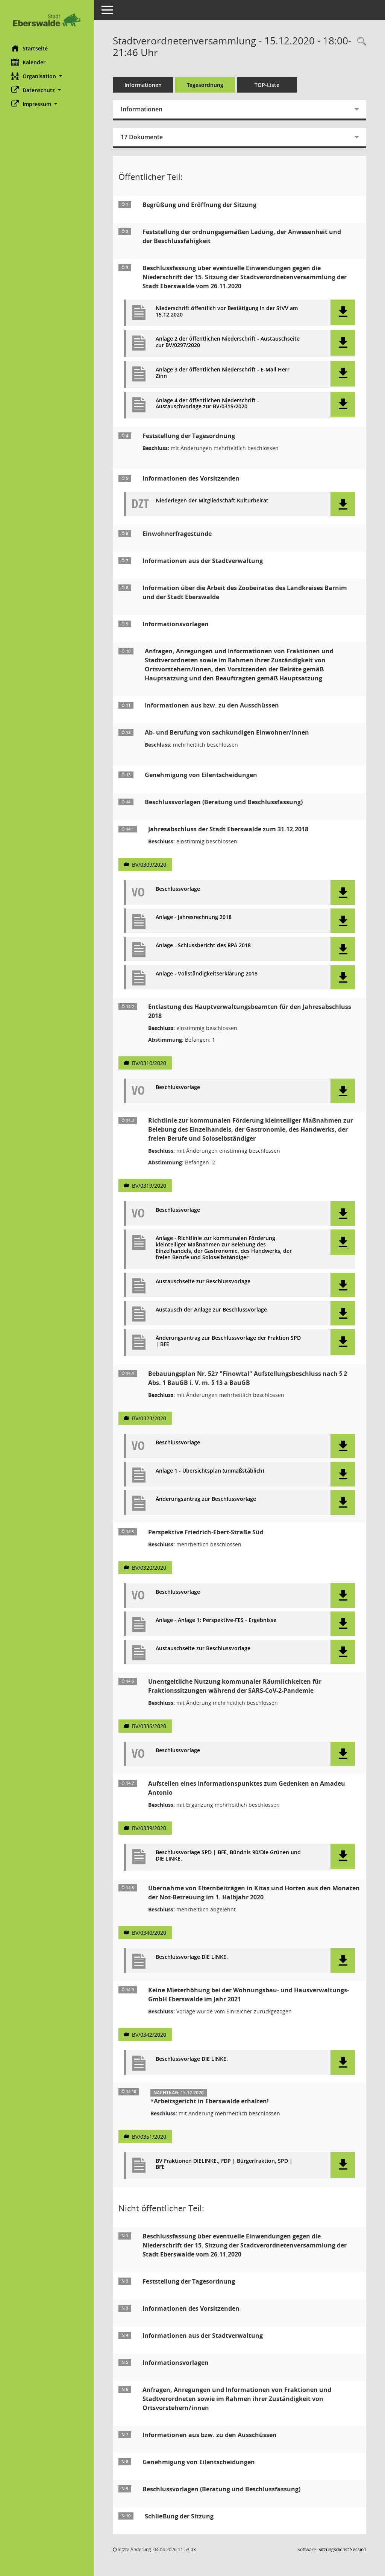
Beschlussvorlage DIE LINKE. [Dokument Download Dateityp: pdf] (192, 1957)
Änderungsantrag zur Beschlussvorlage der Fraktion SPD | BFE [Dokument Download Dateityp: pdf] (228, 1341)
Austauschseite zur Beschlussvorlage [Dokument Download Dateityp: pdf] (203, 1281)
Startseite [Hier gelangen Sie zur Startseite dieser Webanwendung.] (29, 48)
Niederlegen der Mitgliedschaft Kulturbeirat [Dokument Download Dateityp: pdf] (212, 501)
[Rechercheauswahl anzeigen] (359, 41)
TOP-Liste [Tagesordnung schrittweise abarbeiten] (267, 84)
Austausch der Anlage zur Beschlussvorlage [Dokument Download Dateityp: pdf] (211, 1310)
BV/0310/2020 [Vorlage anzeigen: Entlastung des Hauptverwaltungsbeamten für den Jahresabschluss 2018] (149, 1063)
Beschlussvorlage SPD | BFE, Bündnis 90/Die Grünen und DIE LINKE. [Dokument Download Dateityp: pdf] (228, 1855)
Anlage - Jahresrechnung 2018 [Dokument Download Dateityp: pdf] (194, 917)
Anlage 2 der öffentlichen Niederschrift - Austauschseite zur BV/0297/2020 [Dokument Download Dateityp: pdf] (228, 342)
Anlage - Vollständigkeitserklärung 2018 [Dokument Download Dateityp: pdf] (207, 974)
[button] (47, 76)
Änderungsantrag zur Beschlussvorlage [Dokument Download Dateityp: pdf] (206, 1499)
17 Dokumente (142, 137)
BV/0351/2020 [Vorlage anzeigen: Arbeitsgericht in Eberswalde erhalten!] (149, 2136)
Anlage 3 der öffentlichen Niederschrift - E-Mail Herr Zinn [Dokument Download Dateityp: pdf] (223, 373)
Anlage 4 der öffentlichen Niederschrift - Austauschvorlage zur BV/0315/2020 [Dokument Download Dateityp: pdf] (207, 403)
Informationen (143, 84)
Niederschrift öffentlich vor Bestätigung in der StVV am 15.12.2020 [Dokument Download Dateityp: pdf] (227, 311)
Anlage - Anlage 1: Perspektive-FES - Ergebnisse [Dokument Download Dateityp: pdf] (216, 1620)
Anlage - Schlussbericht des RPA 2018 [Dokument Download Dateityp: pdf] (203, 945)
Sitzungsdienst (342, 2549)
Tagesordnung (205, 84)
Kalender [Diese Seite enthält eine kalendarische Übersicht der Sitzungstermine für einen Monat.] (28, 62)
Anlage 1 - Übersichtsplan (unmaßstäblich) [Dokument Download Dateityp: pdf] (210, 1471)
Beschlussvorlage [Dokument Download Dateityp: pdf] (178, 889)
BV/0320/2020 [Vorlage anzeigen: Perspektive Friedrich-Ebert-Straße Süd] (149, 1567)
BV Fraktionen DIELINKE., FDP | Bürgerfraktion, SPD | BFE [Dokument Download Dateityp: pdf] (224, 2164)
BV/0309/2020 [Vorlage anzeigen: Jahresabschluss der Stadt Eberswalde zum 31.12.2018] (149, 864)
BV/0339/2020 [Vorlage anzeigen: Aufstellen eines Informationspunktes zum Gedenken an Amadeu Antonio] (149, 1828)
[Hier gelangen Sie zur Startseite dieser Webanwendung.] (47, 19)
